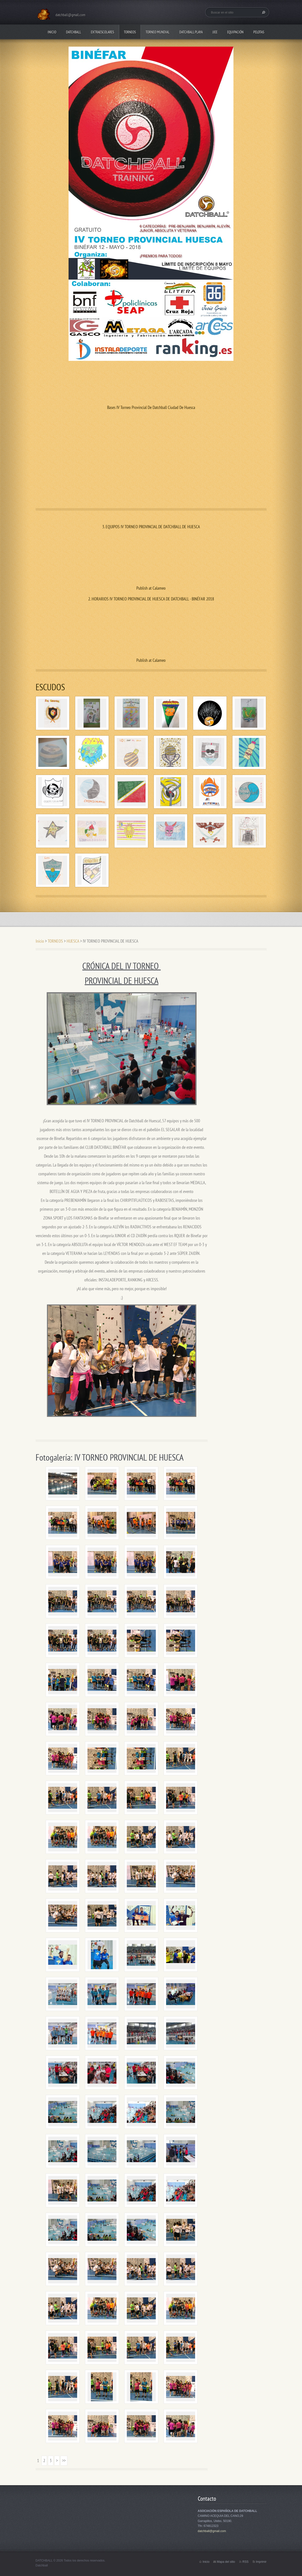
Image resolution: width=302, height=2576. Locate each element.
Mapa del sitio (226, 2561)
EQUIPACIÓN (235, 32)
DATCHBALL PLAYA (191, 32)
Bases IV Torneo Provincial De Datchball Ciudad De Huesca (151, 407)
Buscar (263, 12)
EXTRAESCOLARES (102, 32)
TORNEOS (130, 32)
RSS (245, 2561)
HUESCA (73, 941)
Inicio (52, 32)
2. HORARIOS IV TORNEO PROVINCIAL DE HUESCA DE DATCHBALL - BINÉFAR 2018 (151, 599)
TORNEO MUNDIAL (158, 32)
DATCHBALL (73, 32)
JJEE (215, 32)
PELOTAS (258, 32)
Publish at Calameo (151, 588)
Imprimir (261, 2561)
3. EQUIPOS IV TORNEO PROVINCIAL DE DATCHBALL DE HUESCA (151, 526)
